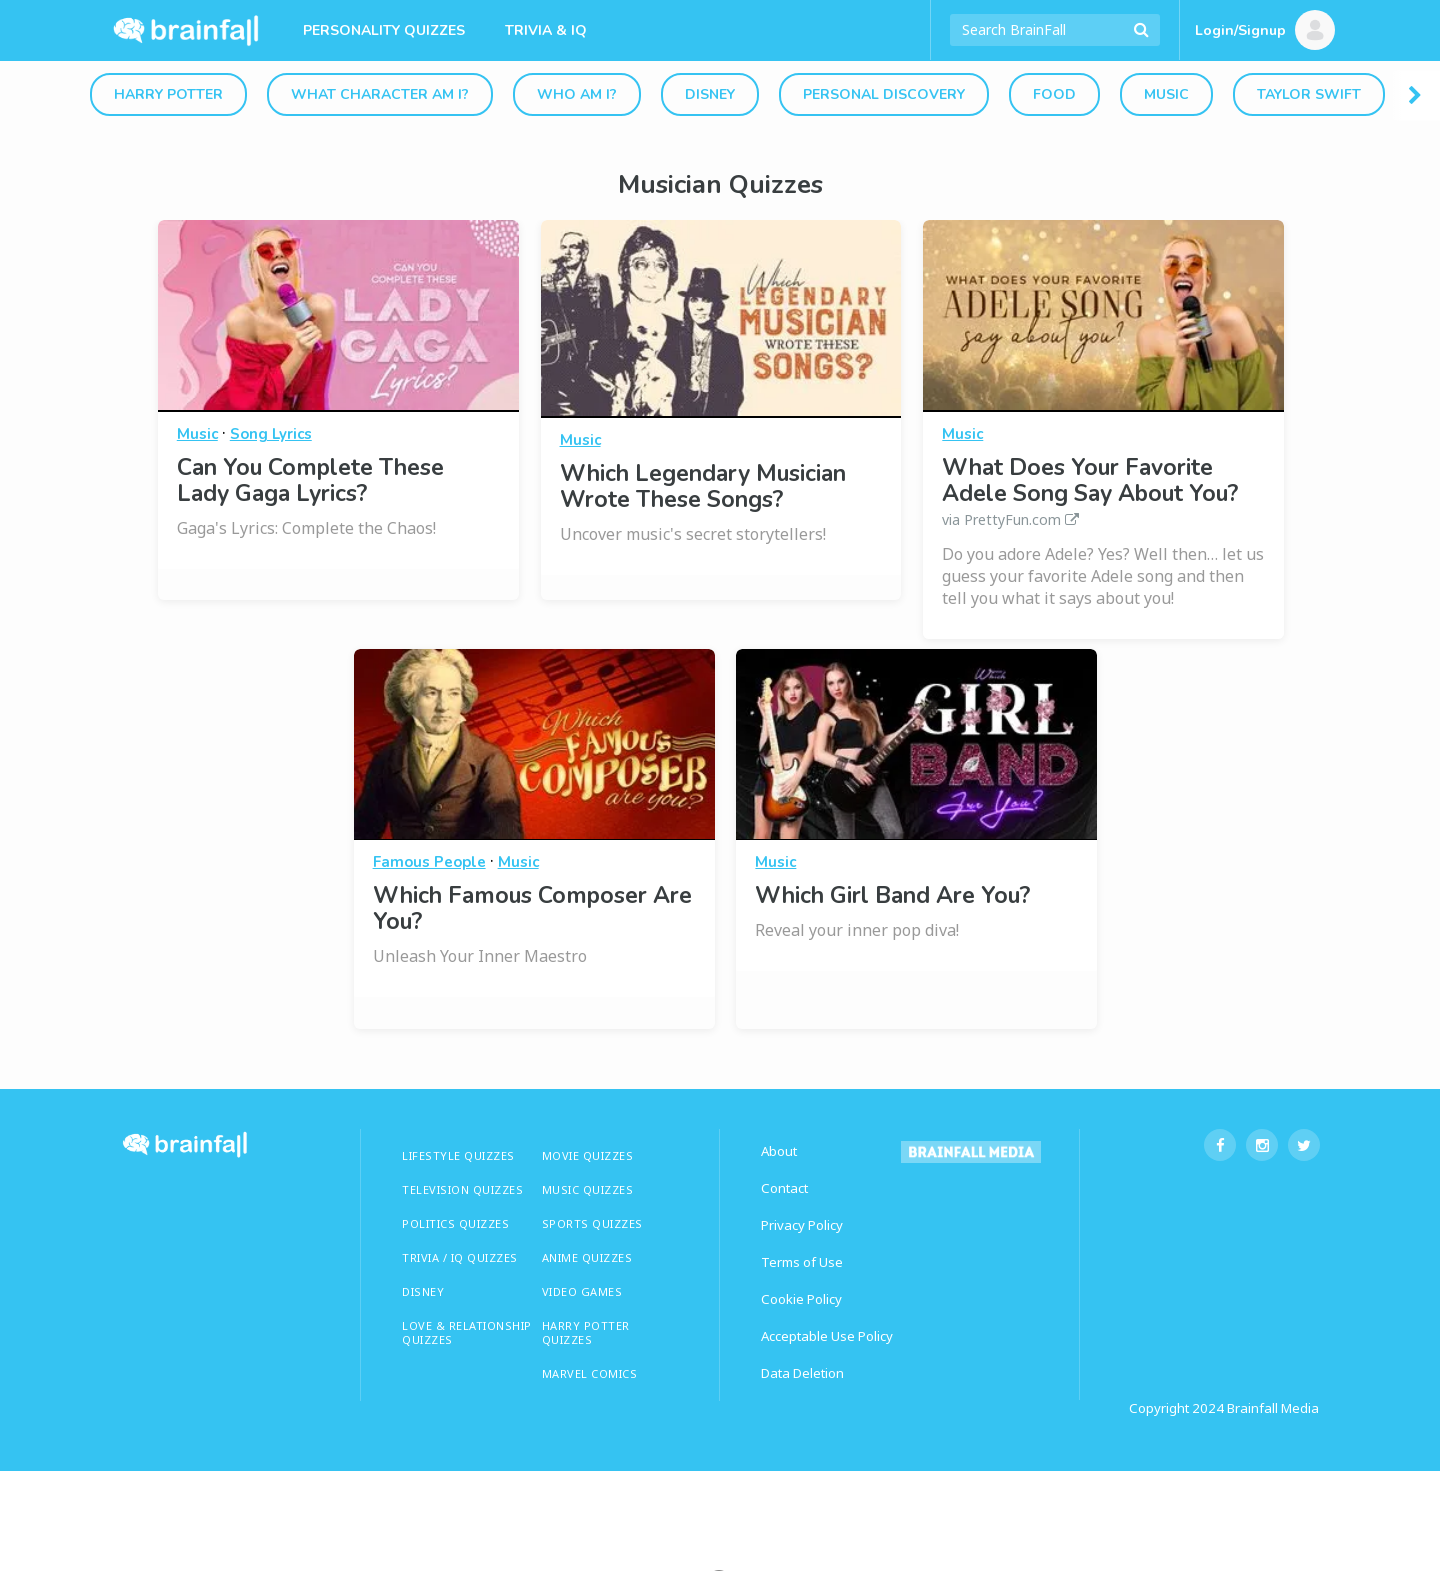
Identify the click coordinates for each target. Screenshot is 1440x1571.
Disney (710, 94)
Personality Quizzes (384, 30)
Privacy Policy (802, 1225)
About (779, 1151)
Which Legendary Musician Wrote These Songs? (703, 486)
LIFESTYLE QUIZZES (458, 1155)
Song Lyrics (271, 434)
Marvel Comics (590, 1373)
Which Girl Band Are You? (892, 895)
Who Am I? (577, 94)
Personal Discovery (884, 94)
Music (1166, 94)
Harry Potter (168, 94)
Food (1054, 94)
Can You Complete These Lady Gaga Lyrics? (310, 480)
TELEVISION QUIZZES (462, 1189)
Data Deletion (802, 1373)
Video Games (582, 1291)
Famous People (429, 862)
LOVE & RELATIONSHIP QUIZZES (467, 1332)
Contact (784, 1188)
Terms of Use (802, 1262)
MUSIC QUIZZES (588, 1189)
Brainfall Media (1273, 1408)
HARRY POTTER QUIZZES (586, 1332)
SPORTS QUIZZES (592, 1223)
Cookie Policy (801, 1299)
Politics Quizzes (455, 1223)
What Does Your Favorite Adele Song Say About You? (1103, 492)
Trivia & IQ (546, 30)
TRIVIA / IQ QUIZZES (460, 1257)
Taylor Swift (1309, 94)
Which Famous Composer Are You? (532, 908)
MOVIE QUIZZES (588, 1155)
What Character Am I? (380, 94)
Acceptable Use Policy (827, 1336)
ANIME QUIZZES (587, 1257)
